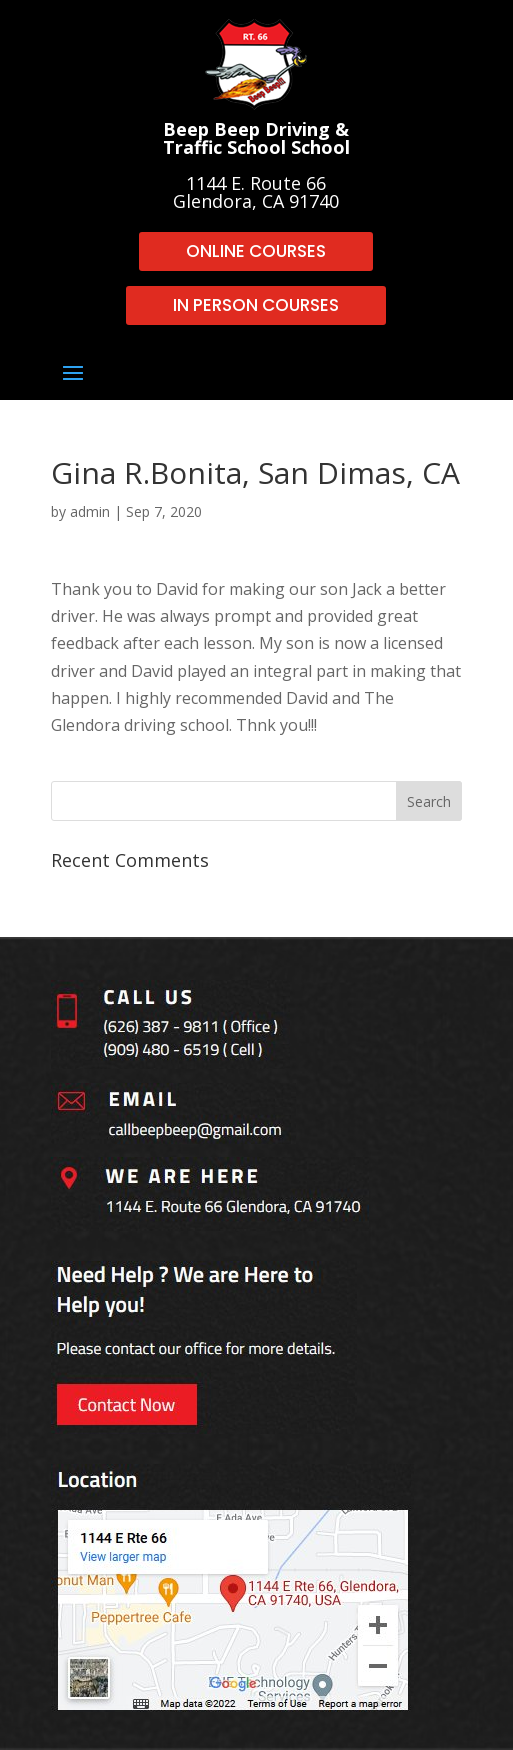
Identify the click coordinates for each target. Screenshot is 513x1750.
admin (90, 511)
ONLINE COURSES (256, 251)
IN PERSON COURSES (256, 305)
